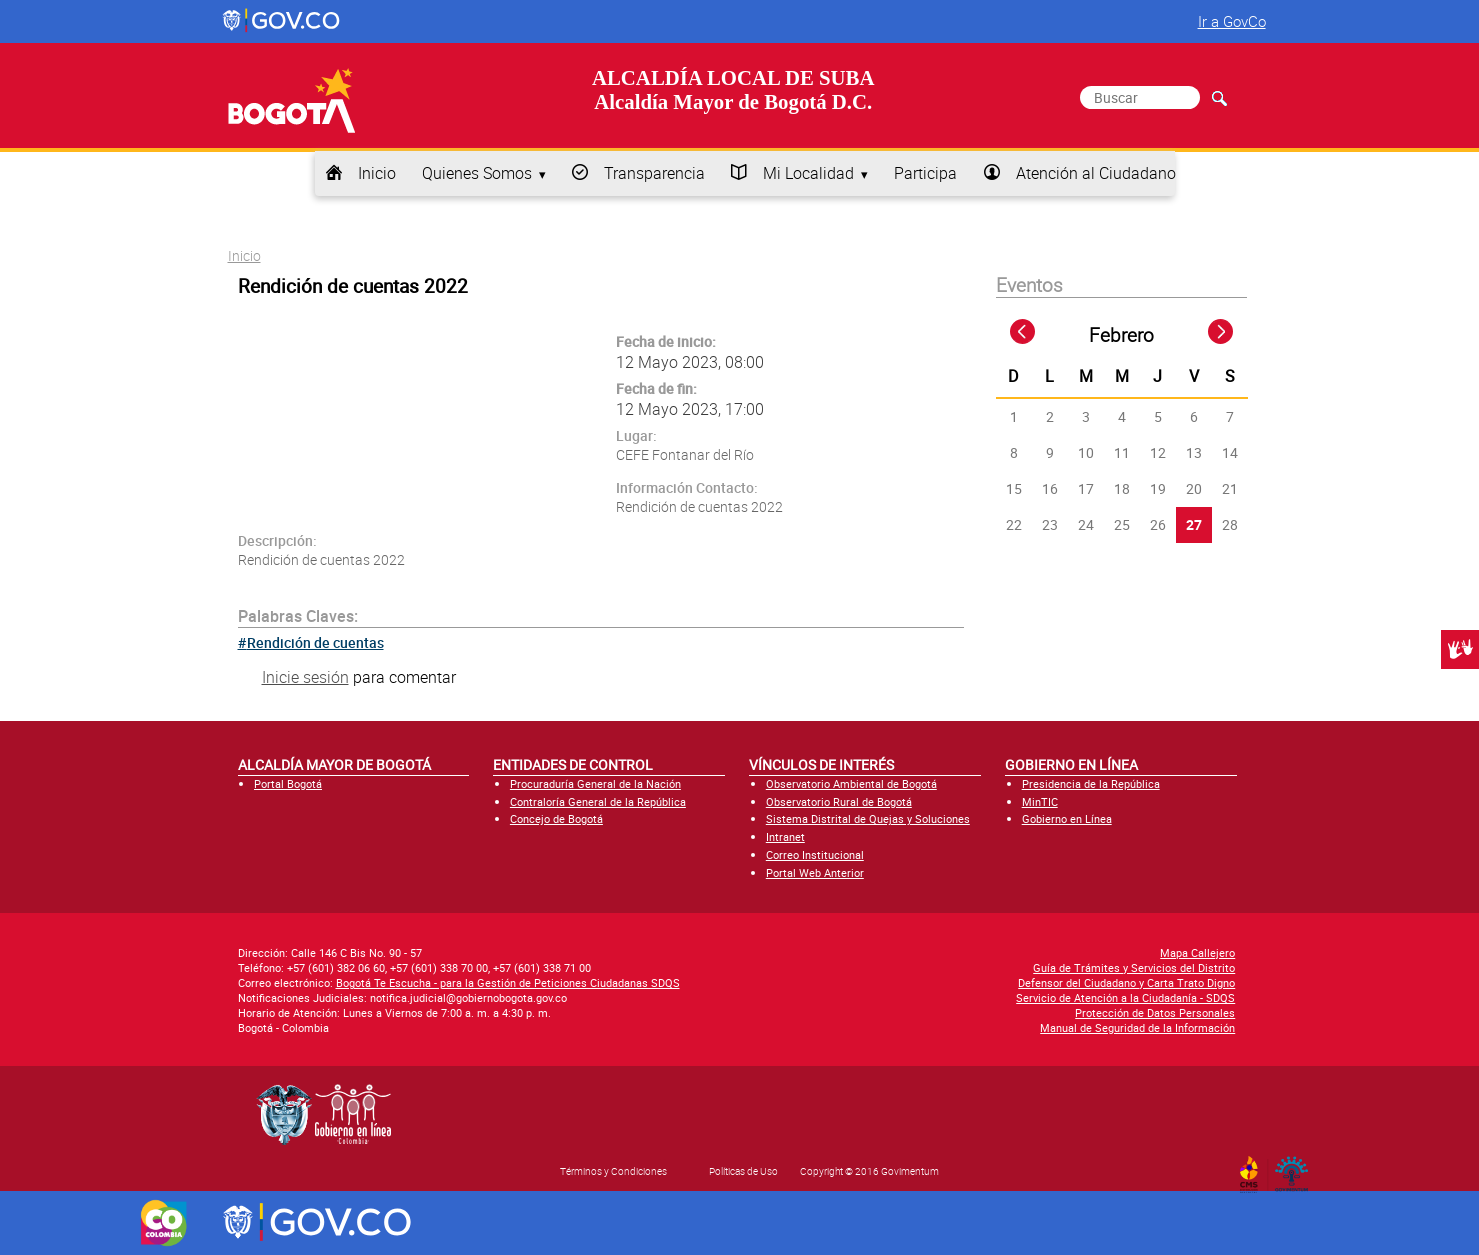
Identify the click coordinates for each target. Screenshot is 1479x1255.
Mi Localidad (808, 173)
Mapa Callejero (1197, 952)
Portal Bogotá (288, 783)
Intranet (785, 836)
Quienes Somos (477, 173)
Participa (925, 173)
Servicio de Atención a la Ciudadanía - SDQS (1125, 997)
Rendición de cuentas (315, 642)
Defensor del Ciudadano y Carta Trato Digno (1126, 982)
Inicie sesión (305, 677)
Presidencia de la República (1091, 783)
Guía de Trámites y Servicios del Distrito (1134, 967)
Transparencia (654, 173)
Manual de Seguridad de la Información (1137, 1027)
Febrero (1121, 335)
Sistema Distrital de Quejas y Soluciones (868, 818)
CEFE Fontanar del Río (685, 454)
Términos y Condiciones (613, 1171)
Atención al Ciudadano (1096, 173)
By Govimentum (1295, 1168)
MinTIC (1040, 801)
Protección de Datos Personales (1155, 1012)
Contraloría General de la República (598, 801)
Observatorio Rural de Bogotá (839, 801)
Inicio (377, 173)
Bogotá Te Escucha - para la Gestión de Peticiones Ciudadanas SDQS (508, 982)
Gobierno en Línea (1067, 818)
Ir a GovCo (1232, 21)
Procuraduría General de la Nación (595, 783)
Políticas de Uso (743, 1171)
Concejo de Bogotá (556, 818)
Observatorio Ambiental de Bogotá (851, 783)
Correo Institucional (815, 854)
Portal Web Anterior (815, 872)
